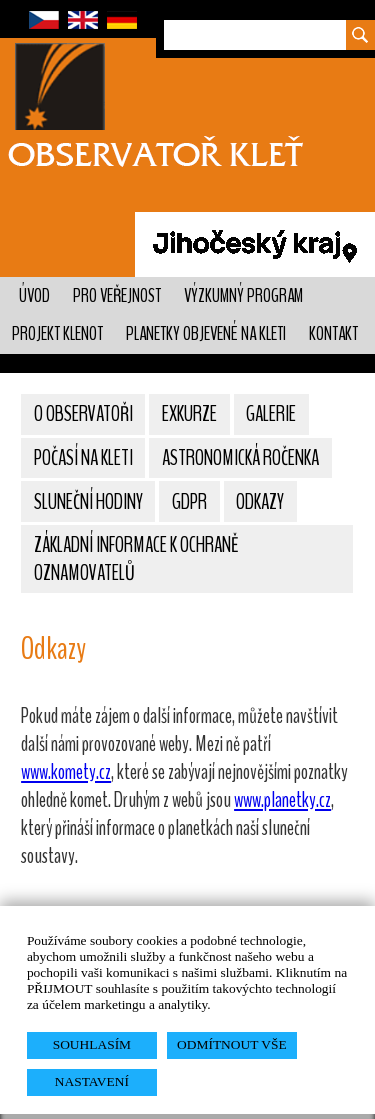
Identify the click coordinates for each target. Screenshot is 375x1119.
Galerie (271, 414)
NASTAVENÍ (92, 1081)
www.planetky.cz (282, 800)
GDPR (189, 502)
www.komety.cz (66, 772)
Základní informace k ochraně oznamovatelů (136, 559)
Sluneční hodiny (88, 502)
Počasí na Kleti (83, 458)
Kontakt (333, 334)
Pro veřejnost (117, 296)
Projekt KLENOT (57, 334)
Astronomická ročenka (240, 458)
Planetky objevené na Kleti (206, 334)
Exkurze (189, 414)
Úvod (34, 296)
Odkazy (260, 502)
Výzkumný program (243, 296)
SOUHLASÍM (92, 1044)
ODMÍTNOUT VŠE (232, 1044)
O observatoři (83, 414)
